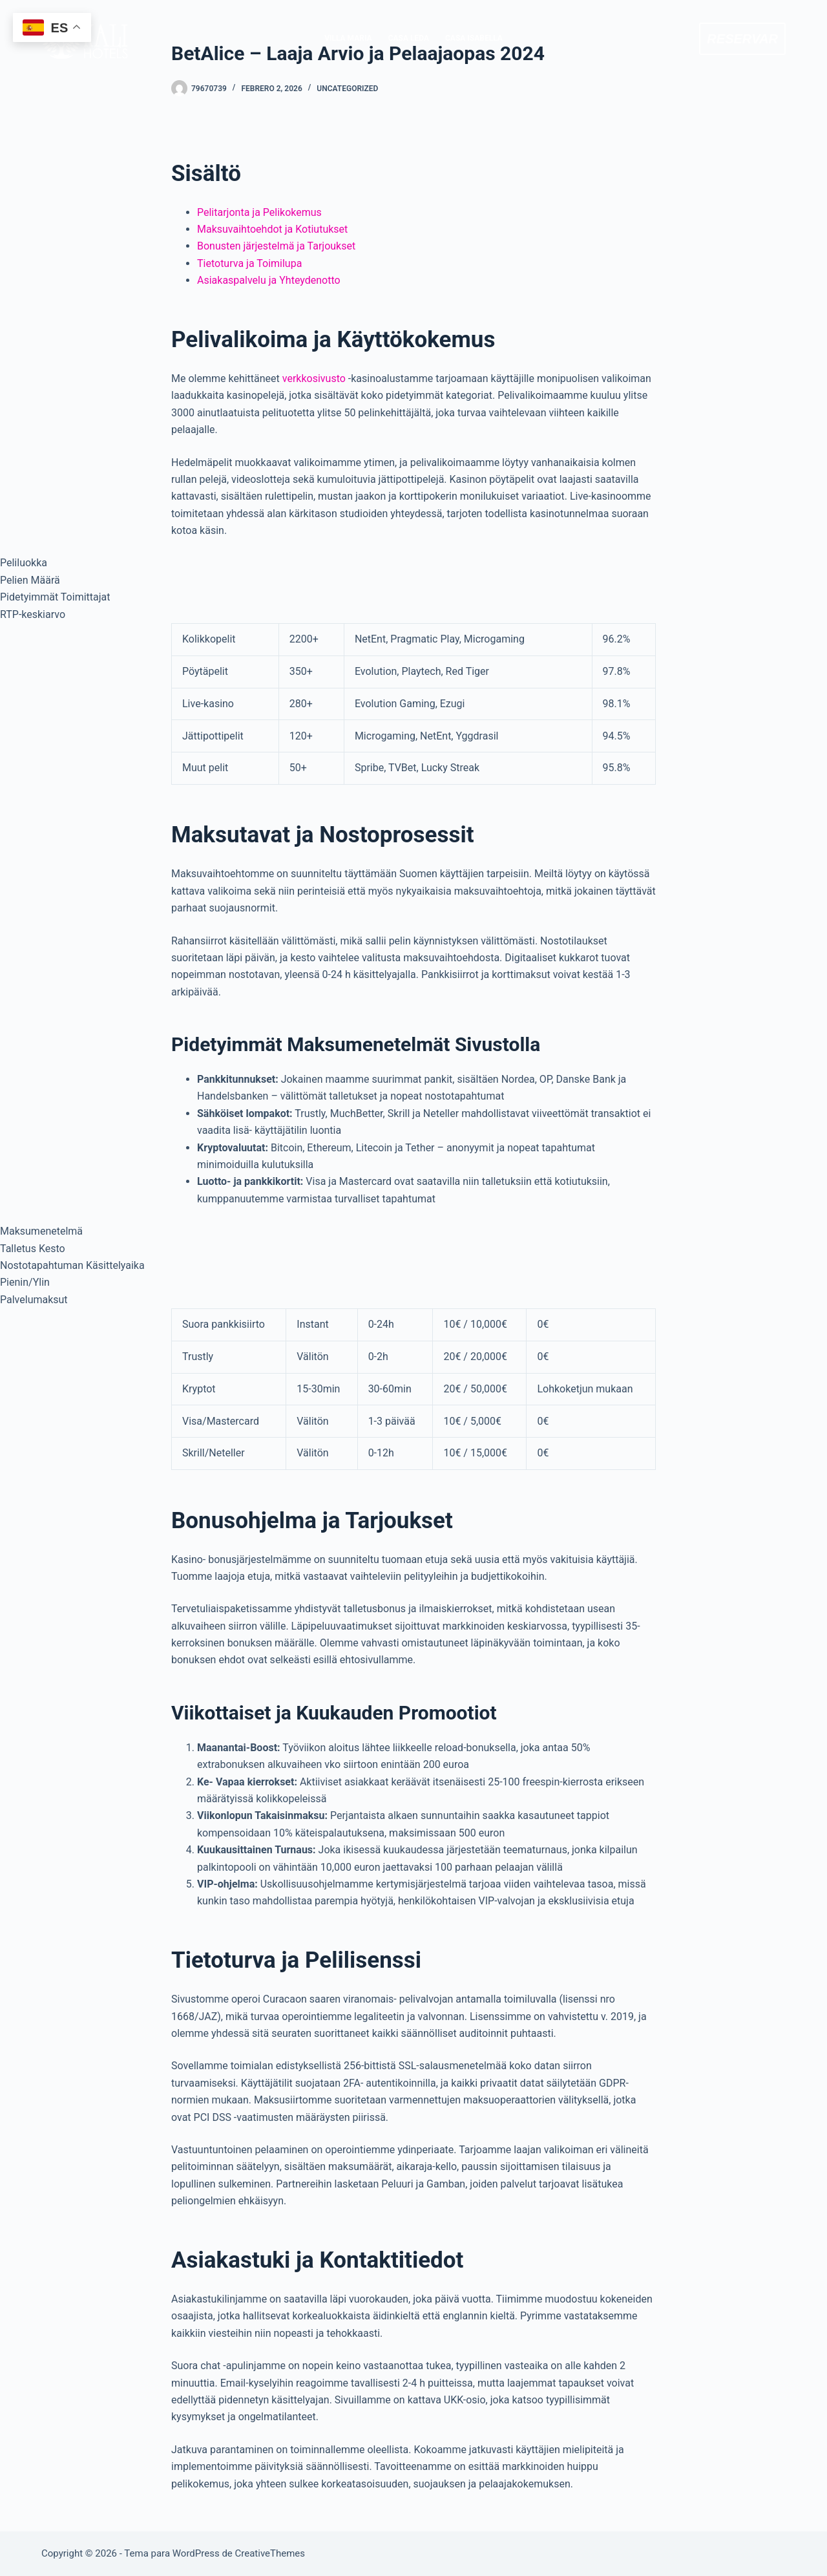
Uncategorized (347, 88)
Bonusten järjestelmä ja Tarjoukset (276, 246)
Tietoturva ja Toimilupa (249, 263)
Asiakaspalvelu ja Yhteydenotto (268, 280)
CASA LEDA (408, 38)
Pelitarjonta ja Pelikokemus (259, 212)
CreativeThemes (270, 2553)
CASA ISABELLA (474, 38)
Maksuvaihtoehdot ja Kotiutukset (272, 229)
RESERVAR (742, 39)
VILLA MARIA (348, 38)
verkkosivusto (314, 378)
